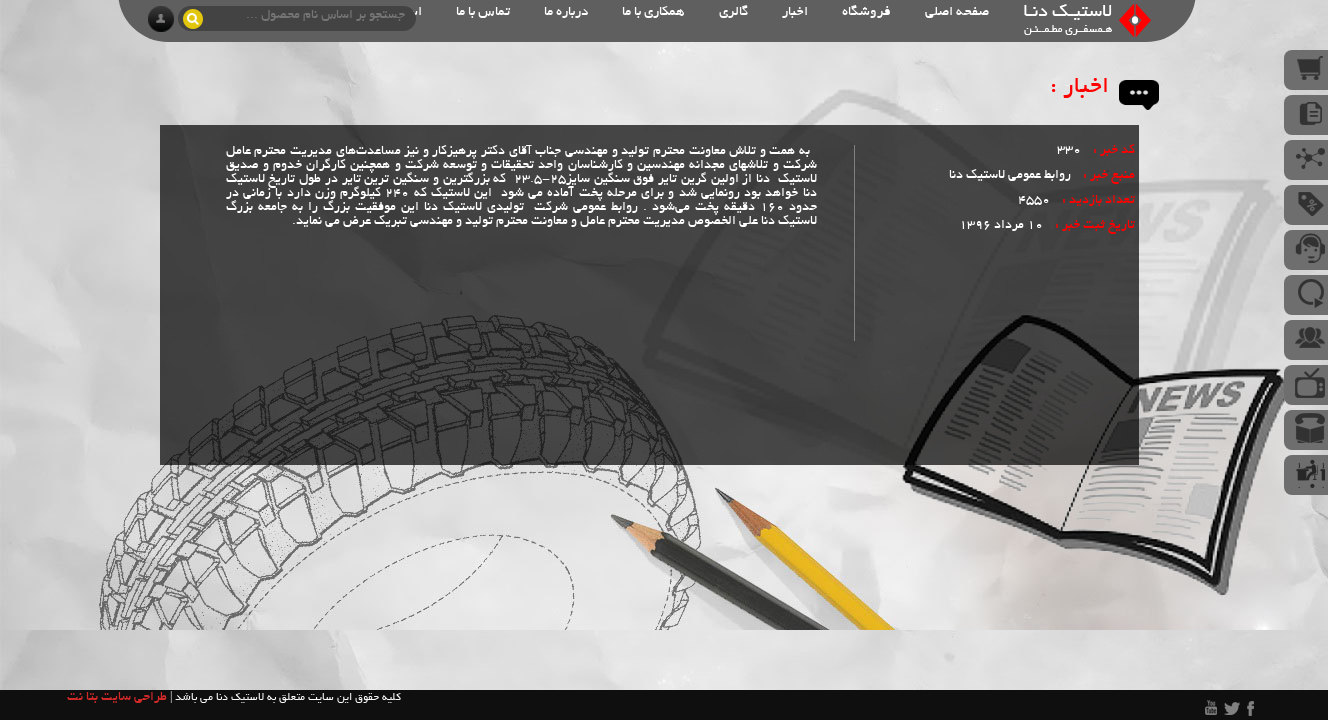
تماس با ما (483, 12)
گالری (733, 12)
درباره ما (566, 12)
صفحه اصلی (957, 12)
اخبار (795, 12)
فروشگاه (866, 12)
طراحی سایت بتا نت (117, 698)
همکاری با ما (653, 12)
